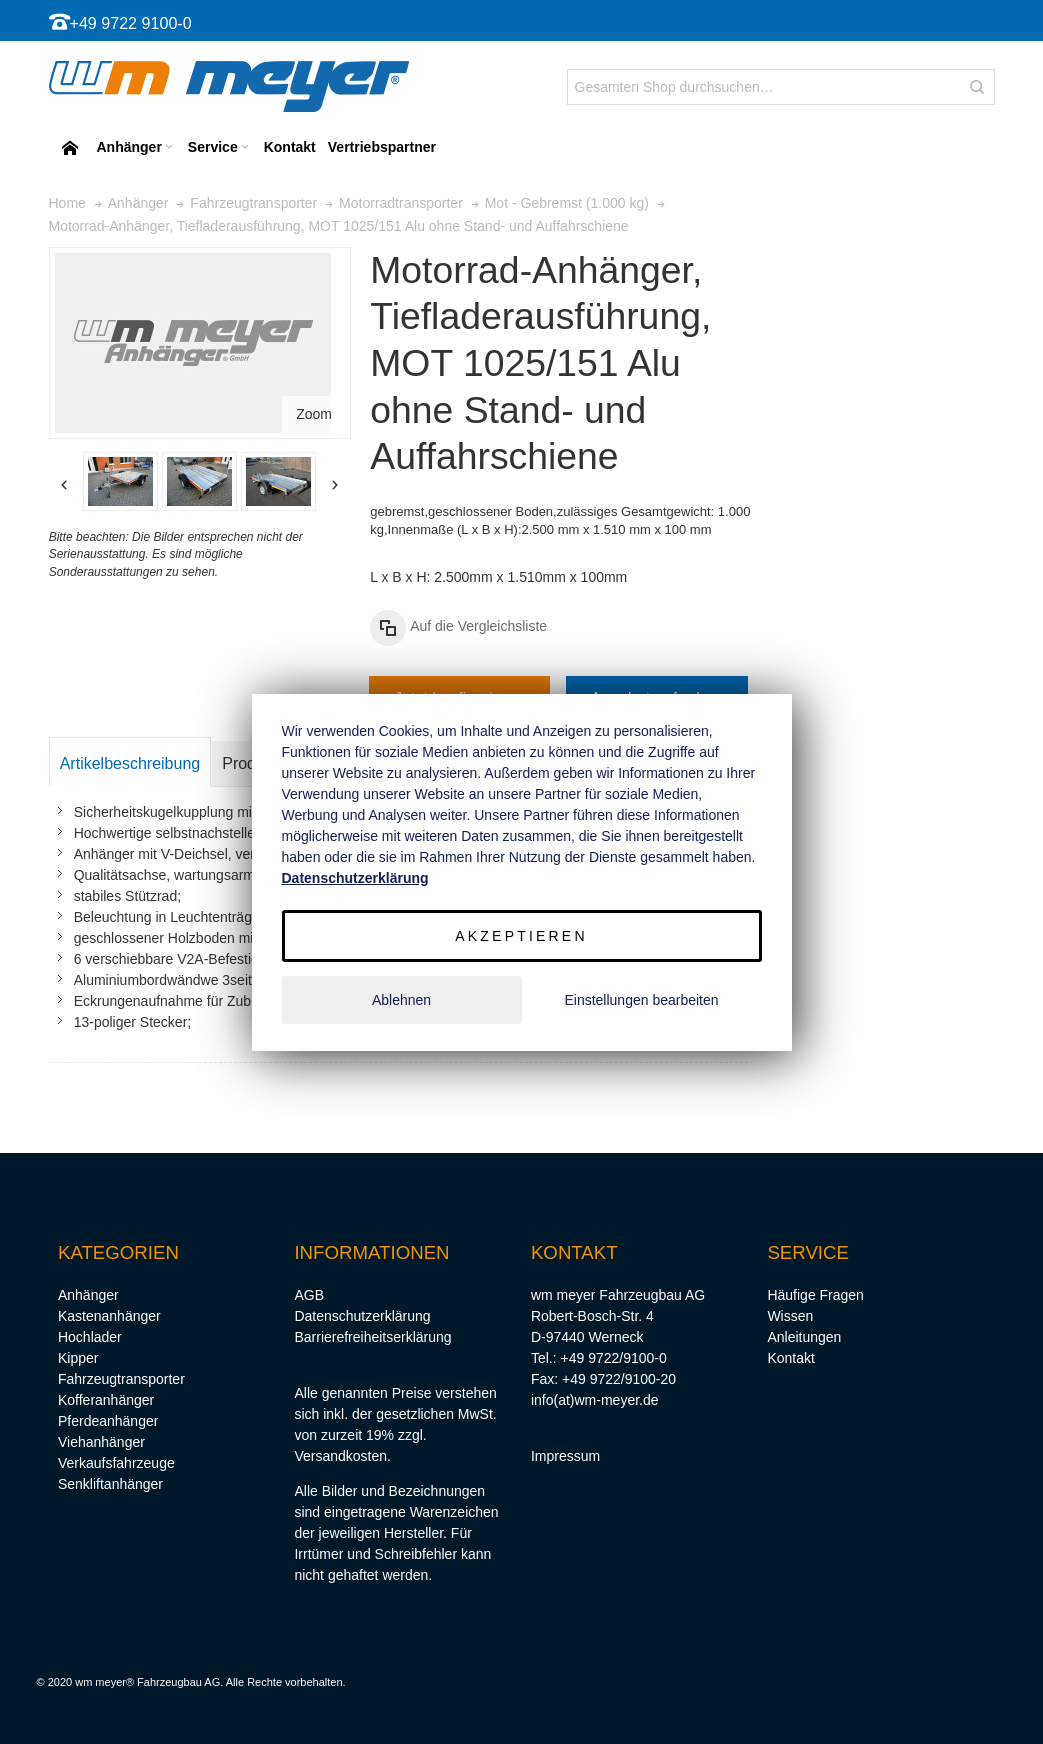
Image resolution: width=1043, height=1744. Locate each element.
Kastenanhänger (109, 1316)
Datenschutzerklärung (362, 1316)
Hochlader (90, 1337)
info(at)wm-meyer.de (595, 1400)
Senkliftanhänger (110, 1484)
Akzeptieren (521, 936)
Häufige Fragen (815, 1295)
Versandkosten (340, 1456)
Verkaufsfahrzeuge (116, 1463)
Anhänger (88, 1295)
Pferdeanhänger (108, 1421)
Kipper (78, 1358)
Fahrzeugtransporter (121, 1379)
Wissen (790, 1316)
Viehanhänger (101, 1442)
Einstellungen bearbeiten (641, 1000)
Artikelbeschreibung (130, 763)
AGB (309, 1295)
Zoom (314, 414)
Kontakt (790, 1358)
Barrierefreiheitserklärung (372, 1337)
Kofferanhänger (106, 1400)
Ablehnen (401, 1000)
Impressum (565, 1456)
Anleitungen (804, 1337)
